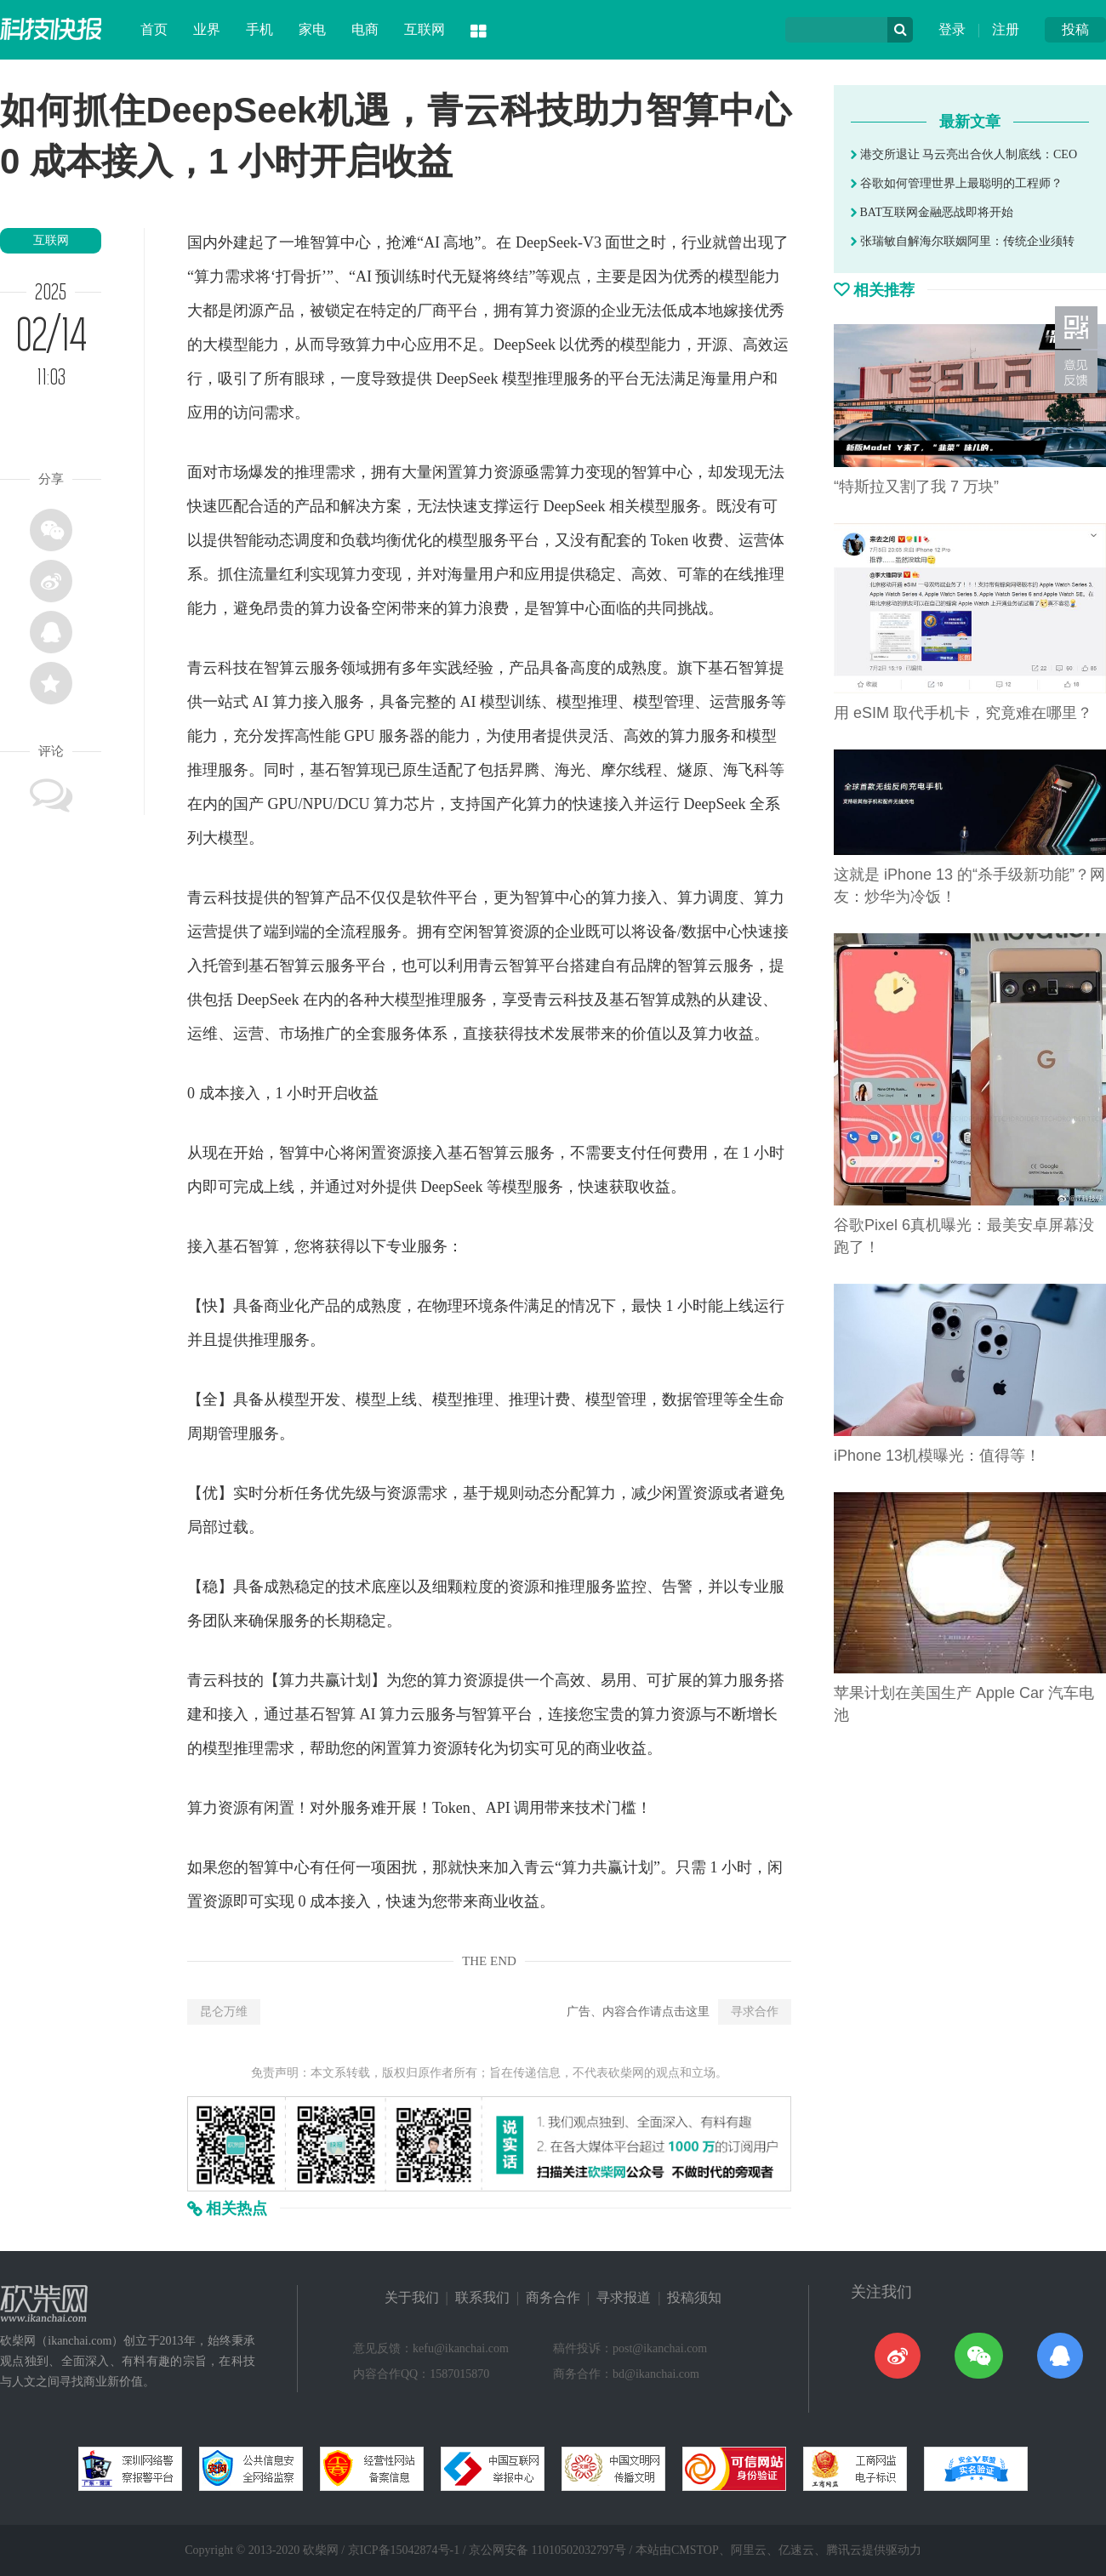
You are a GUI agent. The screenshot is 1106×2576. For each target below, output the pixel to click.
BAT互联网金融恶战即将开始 (932, 212)
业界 (206, 29)
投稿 (1075, 29)
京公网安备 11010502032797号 (547, 2550)
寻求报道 (623, 2297)
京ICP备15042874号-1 (403, 2550)
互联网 (424, 29)
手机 (259, 29)
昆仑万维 (224, 2011)
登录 (952, 29)
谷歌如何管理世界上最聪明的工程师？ (957, 183)
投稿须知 (694, 2297)
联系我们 (482, 2297)
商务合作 (553, 2297)
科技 (233, 667)
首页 (154, 29)
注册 (1005, 29)
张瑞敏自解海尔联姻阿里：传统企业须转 (963, 241)
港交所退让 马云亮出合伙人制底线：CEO (964, 154)
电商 (365, 29)
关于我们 (412, 2297)
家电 (312, 29)
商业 (279, 1305)
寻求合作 (754, 2011)
